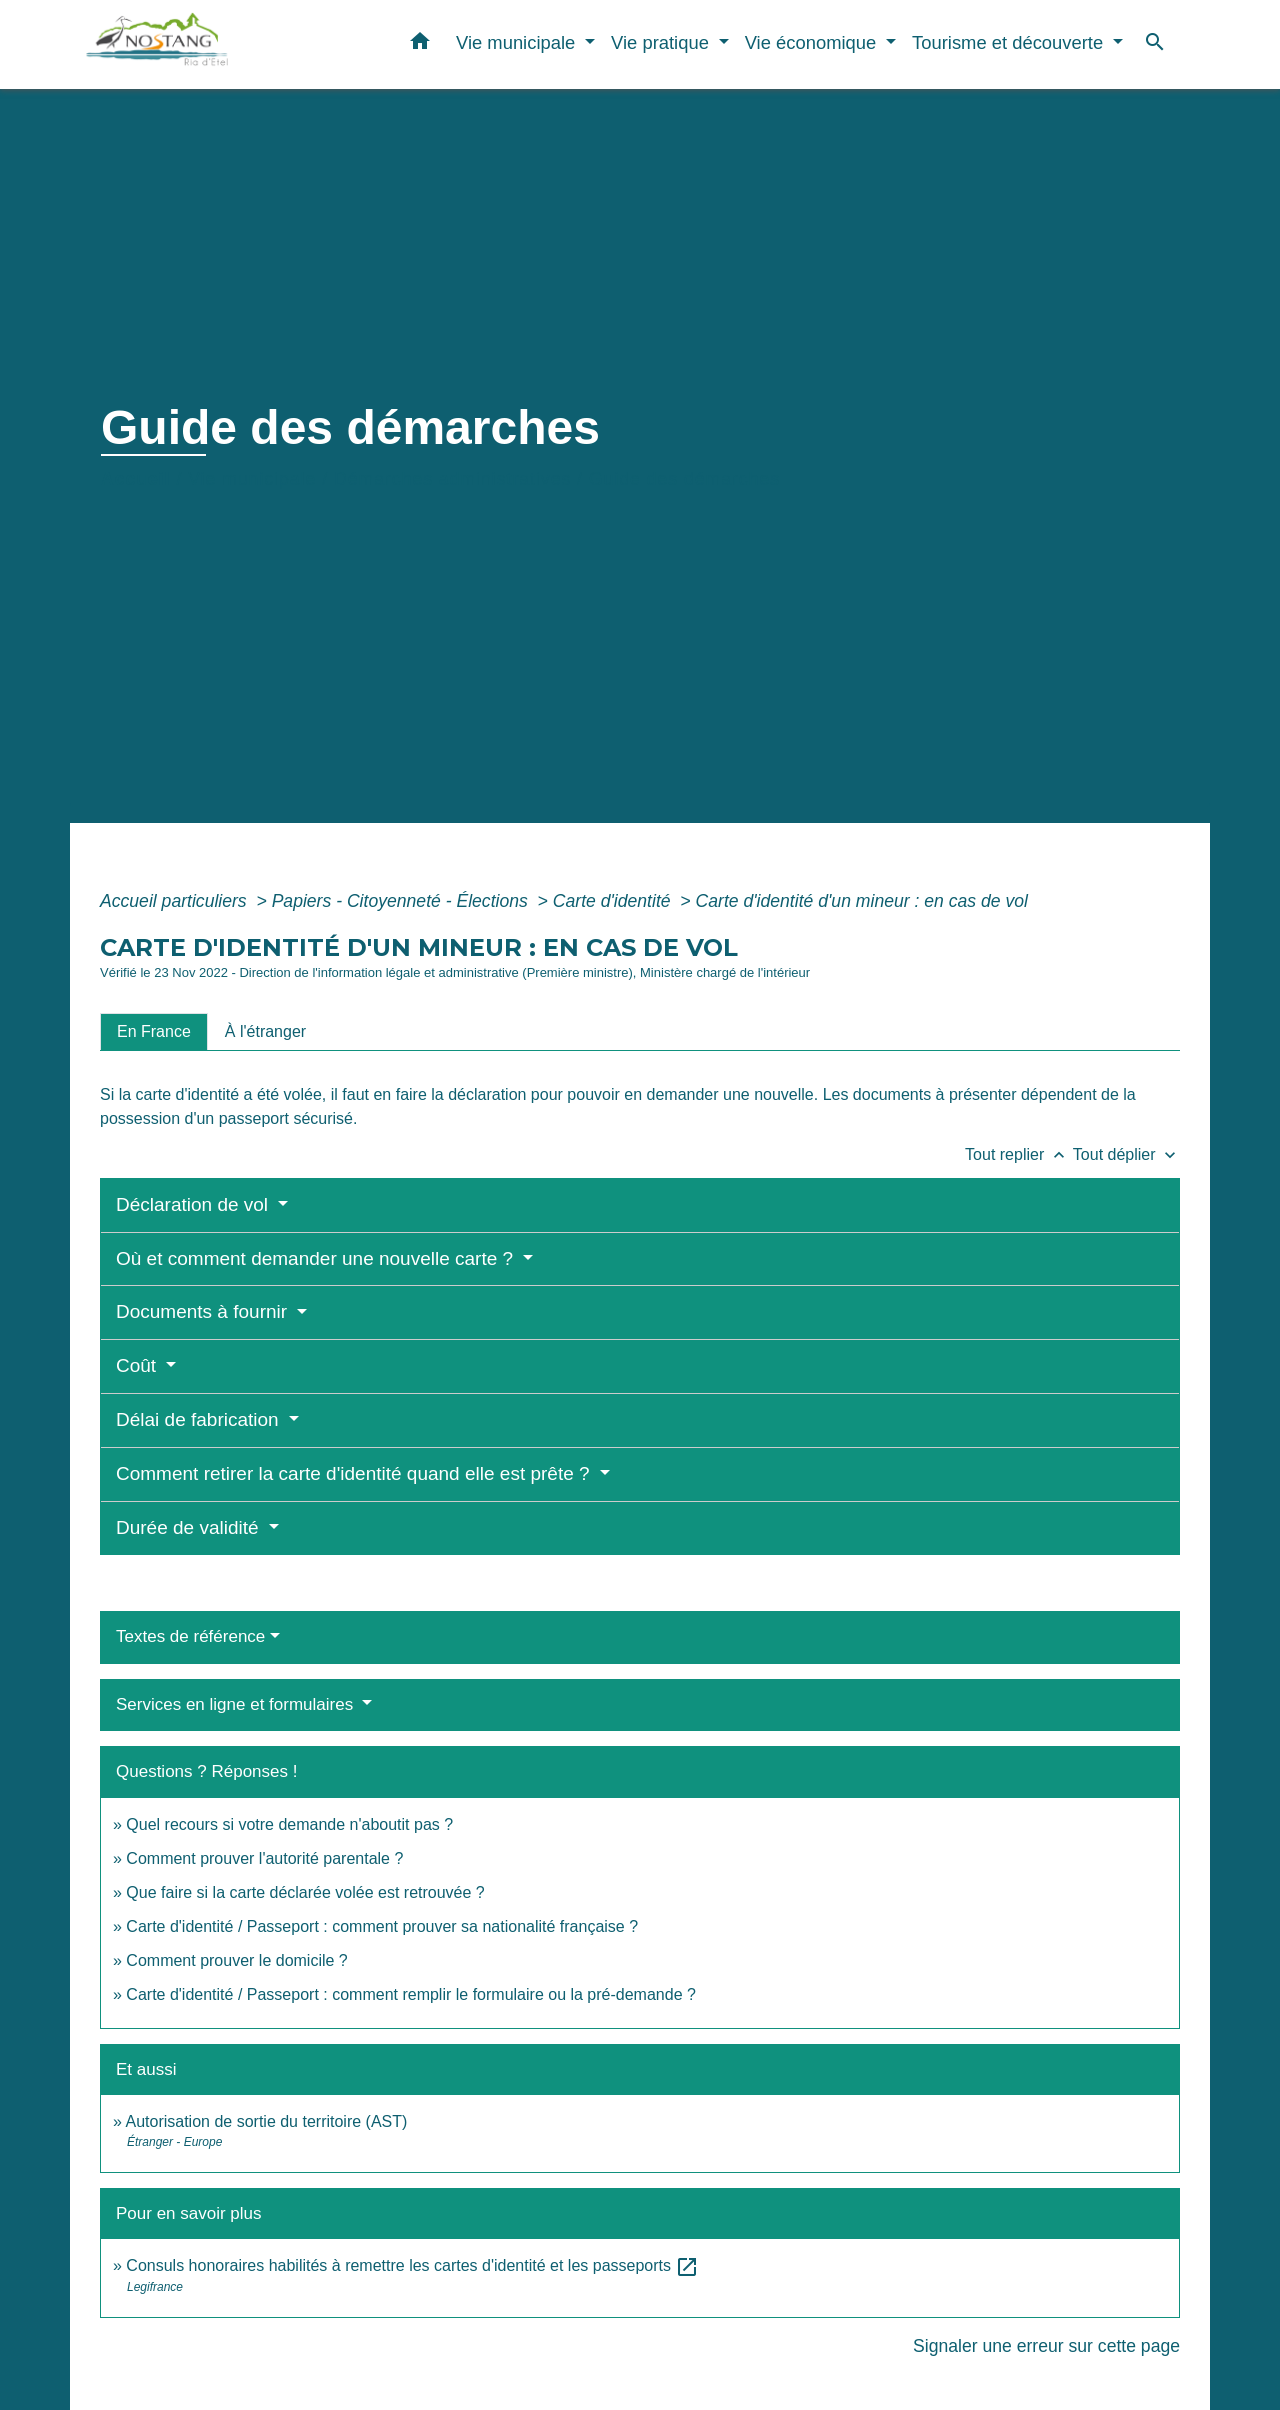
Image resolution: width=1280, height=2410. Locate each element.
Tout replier (1019, 1154)
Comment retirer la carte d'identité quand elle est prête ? (355, 1473)
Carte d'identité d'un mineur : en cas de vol (862, 901)
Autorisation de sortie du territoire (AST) (266, 2121)
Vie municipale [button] (518, 42)
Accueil (136, 479)
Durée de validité (190, 1527)
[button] (420, 45)
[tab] (154, 1032)
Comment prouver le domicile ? (236, 1960)
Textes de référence (190, 1636)
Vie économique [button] (813, 42)
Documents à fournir (204, 1311)
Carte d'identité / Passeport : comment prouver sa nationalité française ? (382, 1926)
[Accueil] (210, 44)
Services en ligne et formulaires (237, 1704)
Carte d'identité (614, 901)
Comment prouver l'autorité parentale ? (264, 1858)
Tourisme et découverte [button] (1010, 42)
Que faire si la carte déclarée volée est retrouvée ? (305, 1892)
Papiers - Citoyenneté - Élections (402, 901)
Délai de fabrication (200, 1419)
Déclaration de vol (194, 1204)
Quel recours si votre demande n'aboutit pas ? (289, 1824)
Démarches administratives (452, 479)
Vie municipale (252, 479)
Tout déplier (1126, 1154)
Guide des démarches (684, 479)
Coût (138, 1365)
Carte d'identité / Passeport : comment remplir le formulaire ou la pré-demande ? (411, 1994)
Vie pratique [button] (662, 42)
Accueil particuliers (176, 901)
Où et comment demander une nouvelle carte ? (317, 1258)
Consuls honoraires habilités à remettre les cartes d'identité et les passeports (412, 2265)
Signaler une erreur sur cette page (1046, 2346)
